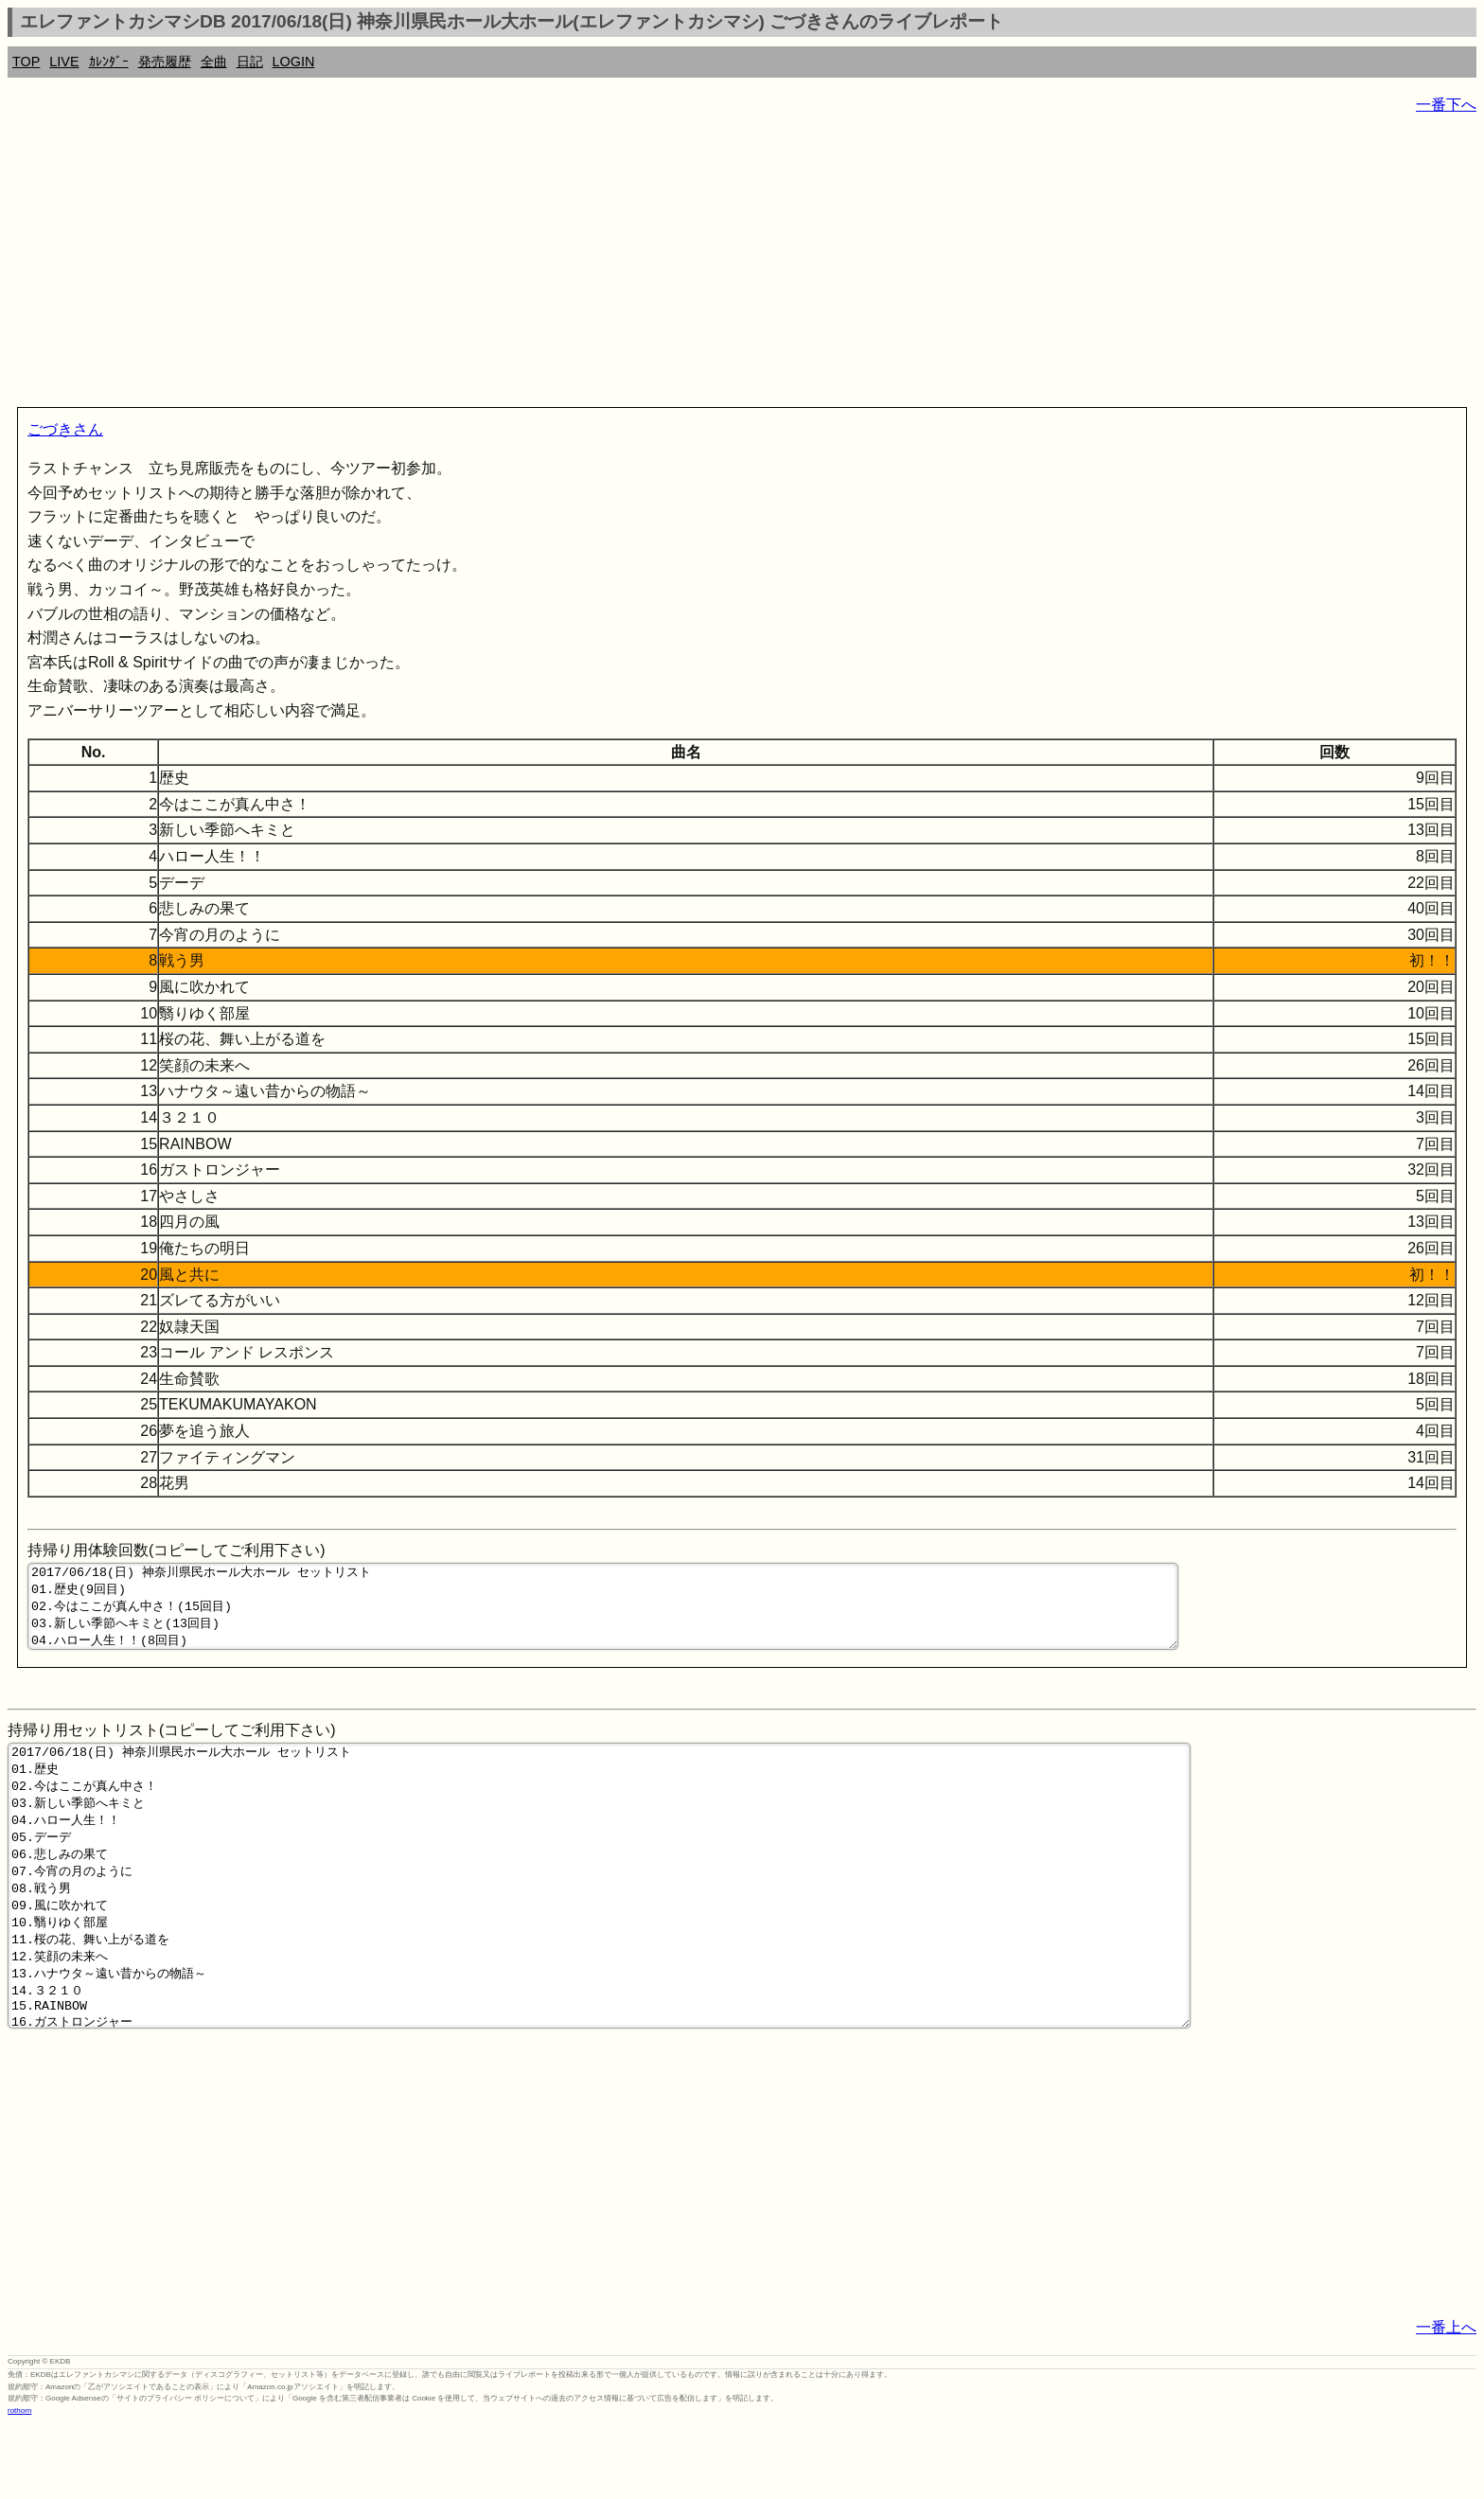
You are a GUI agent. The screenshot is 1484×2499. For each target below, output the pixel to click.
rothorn (19, 2484)
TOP (26, 61)
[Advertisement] (575, 265)
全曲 (214, 61)
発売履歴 (164, 61)
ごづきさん (65, 429)
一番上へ (1446, 2401)
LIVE (64, 61)
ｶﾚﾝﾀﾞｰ (109, 61)
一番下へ (1446, 105)
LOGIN (294, 61)
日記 (250, 61)
